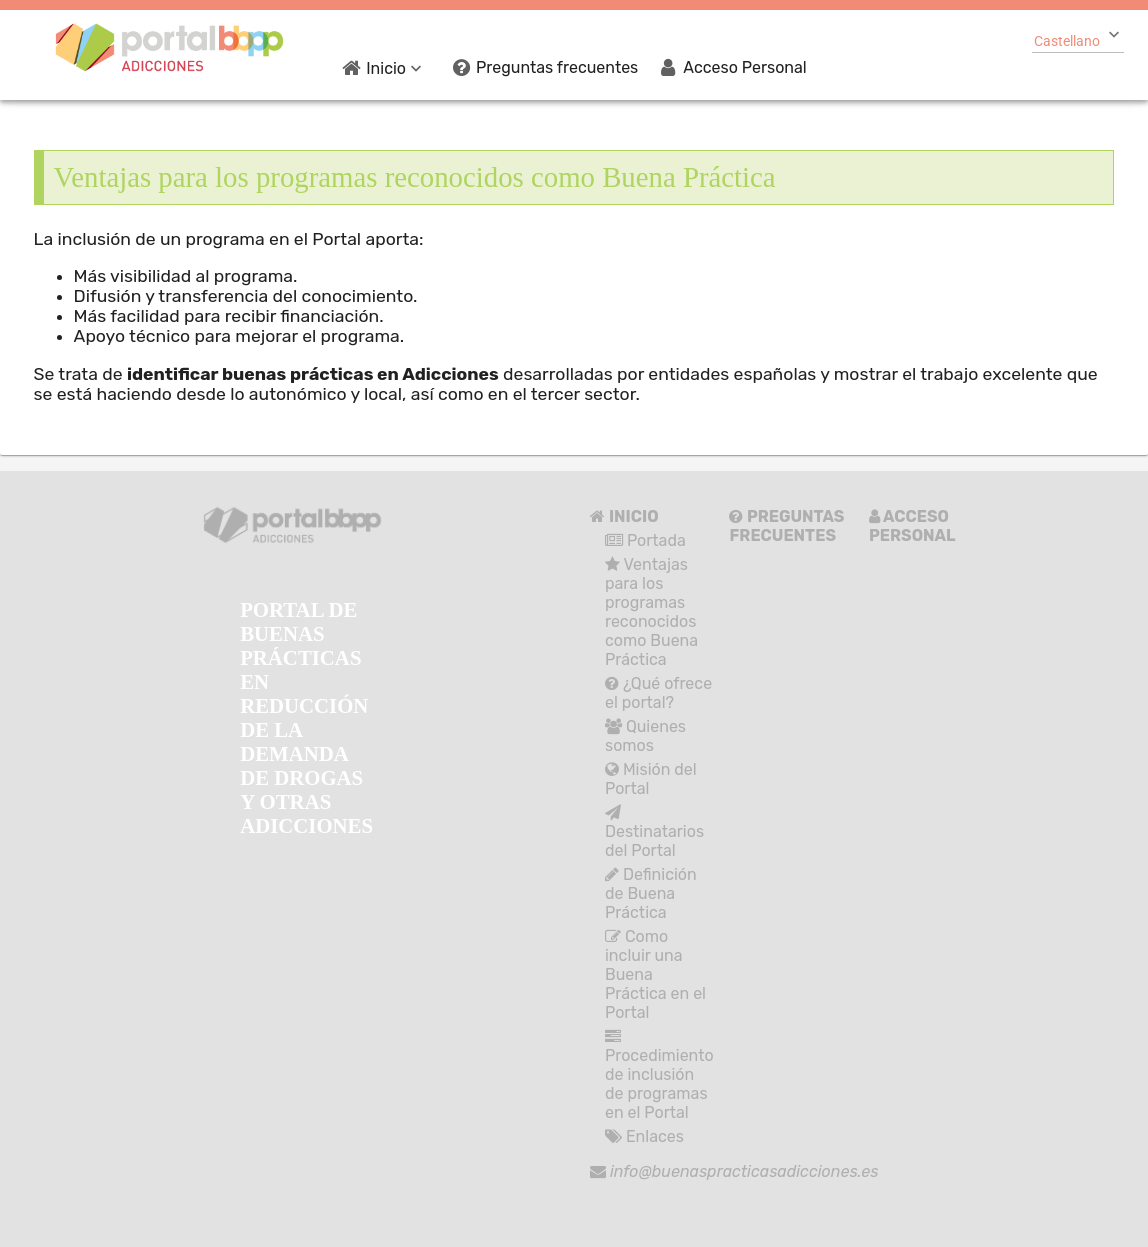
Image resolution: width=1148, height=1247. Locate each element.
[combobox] (1078, 39)
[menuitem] (386, 67)
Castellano (1067, 41)
